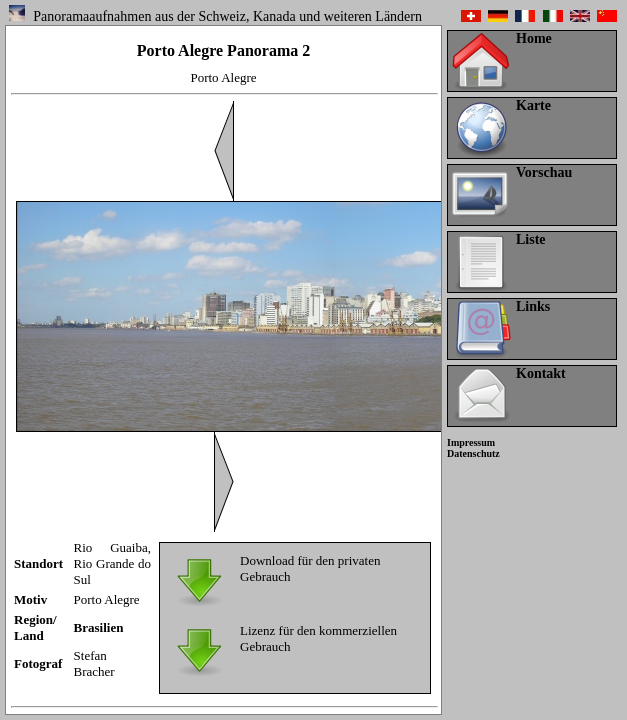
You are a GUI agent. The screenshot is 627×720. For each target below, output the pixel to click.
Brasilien (99, 627)
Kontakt (541, 373)
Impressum (471, 442)
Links (533, 306)
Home (534, 38)
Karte (533, 105)
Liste (531, 239)
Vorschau (544, 172)
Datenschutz (473, 453)
